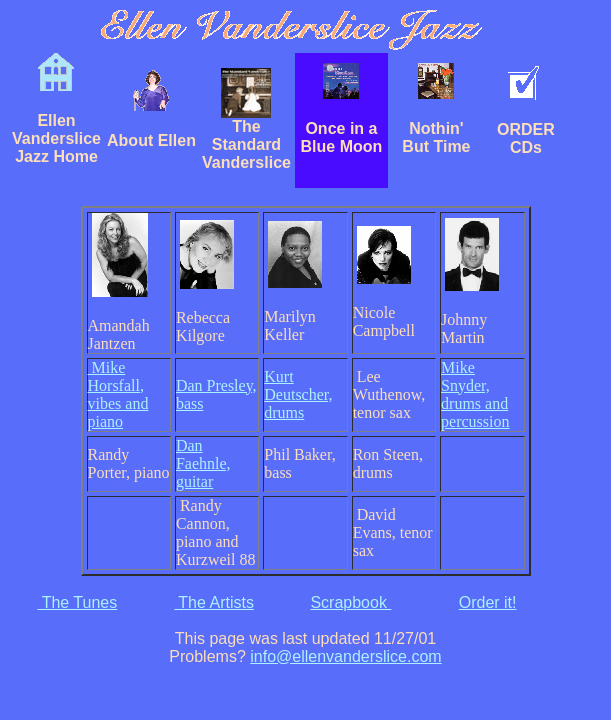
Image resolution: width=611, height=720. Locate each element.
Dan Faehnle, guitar (203, 463)
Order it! (488, 602)
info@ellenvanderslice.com (345, 656)
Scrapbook (350, 602)
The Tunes (77, 602)
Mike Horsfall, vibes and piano (118, 394)
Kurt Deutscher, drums (298, 394)
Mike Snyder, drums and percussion (475, 394)
